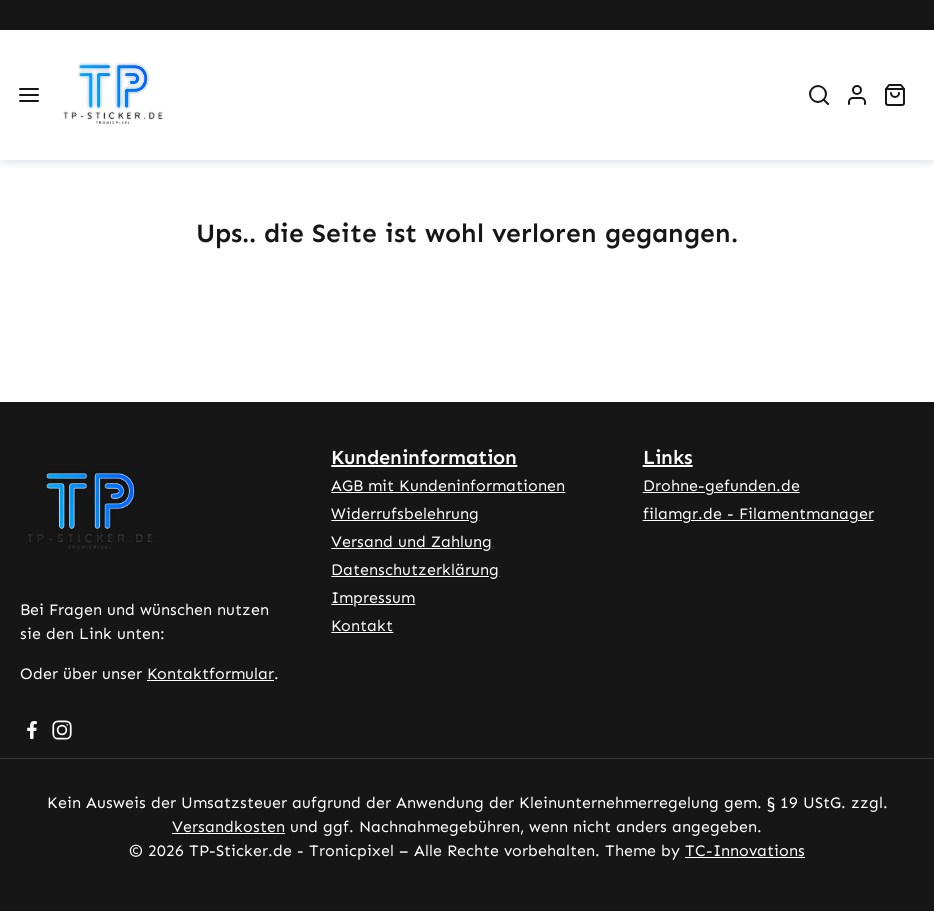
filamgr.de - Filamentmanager (758, 513)
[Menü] (29, 95)
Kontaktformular (210, 673)
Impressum (373, 597)
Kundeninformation (424, 457)
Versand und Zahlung (411, 541)
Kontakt (362, 625)
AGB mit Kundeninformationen (448, 485)
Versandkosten (228, 826)
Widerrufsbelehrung (405, 513)
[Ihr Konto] (857, 95)
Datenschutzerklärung (415, 569)
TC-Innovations (745, 850)
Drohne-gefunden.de (721, 485)
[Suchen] (819, 95)
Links (668, 457)
